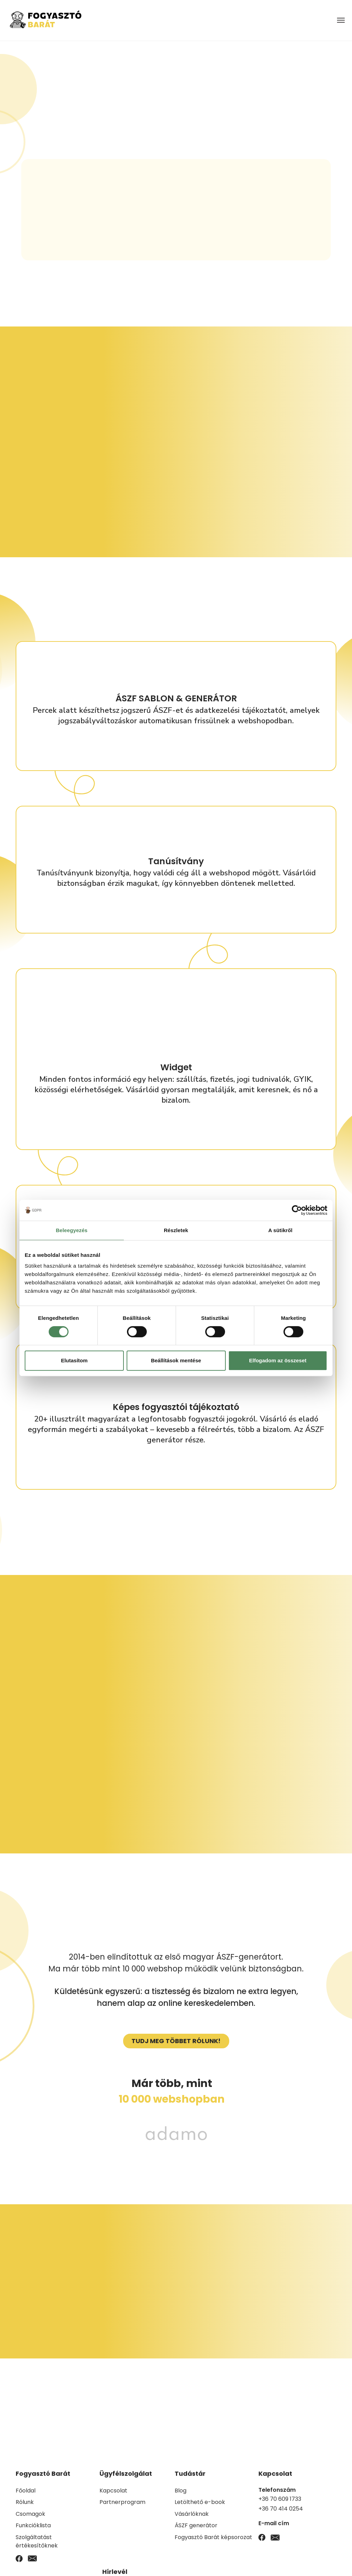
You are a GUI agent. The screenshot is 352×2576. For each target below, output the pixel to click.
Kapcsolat (113, 2491)
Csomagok (30, 2514)
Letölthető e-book (200, 2502)
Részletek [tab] (176, 1230)
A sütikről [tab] (280, 1230)
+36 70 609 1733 (279, 2499)
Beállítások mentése (176, 1360)
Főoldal (25, 2491)
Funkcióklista (33, 2525)
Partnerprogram (122, 2502)
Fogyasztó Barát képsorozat (213, 2537)
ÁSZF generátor (196, 2525)
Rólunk (25, 2502)
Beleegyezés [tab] (71, 1230)
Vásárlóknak (192, 2514)
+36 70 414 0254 (280, 2509)
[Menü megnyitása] (341, 20)
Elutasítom (74, 1360)
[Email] (32, 2558)
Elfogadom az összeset (277, 1360)
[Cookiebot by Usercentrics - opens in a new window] (296, 1210)
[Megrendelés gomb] (176, 2041)
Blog (180, 2491)
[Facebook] (19, 2558)
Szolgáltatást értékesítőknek (37, 2541)
